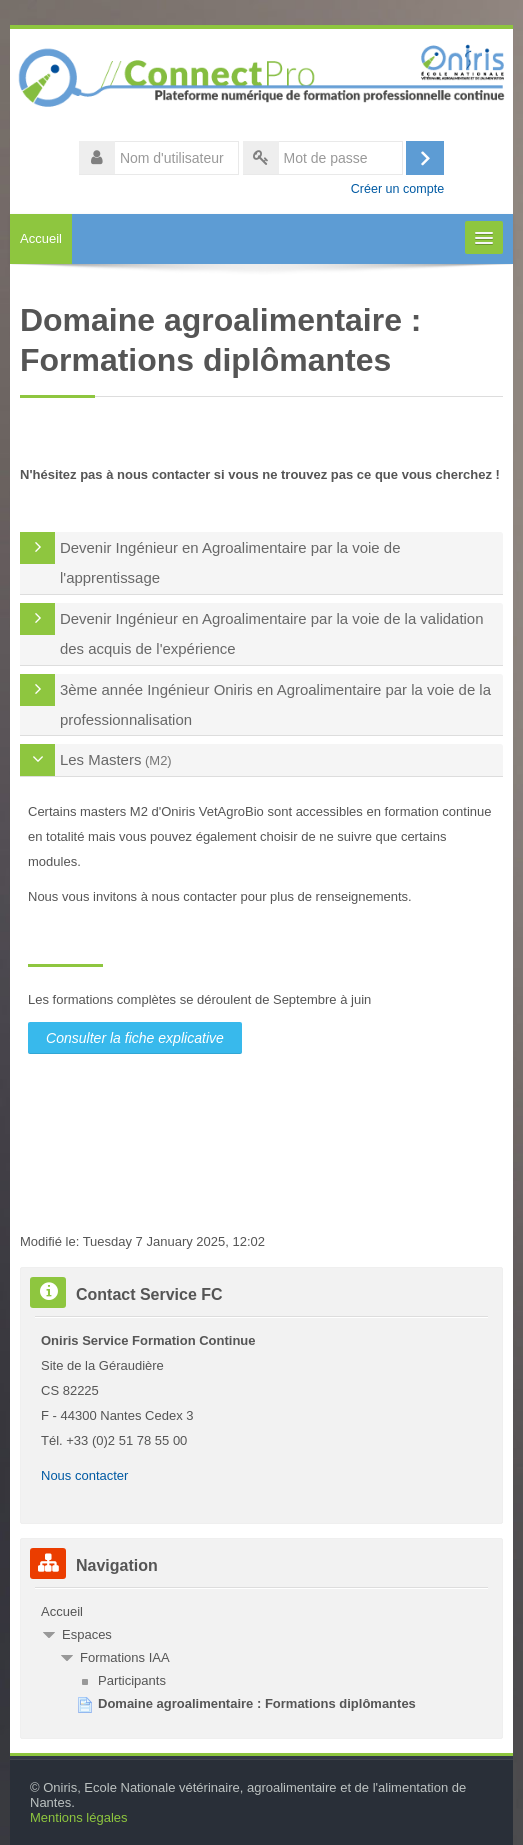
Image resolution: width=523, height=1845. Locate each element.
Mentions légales (79, 1817)
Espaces (87, 1634)
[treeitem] (261, 1612)
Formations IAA (125, 1657)
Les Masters (100, 759)
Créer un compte (397, 189)
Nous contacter (84, 1475)
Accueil (41, 238)
